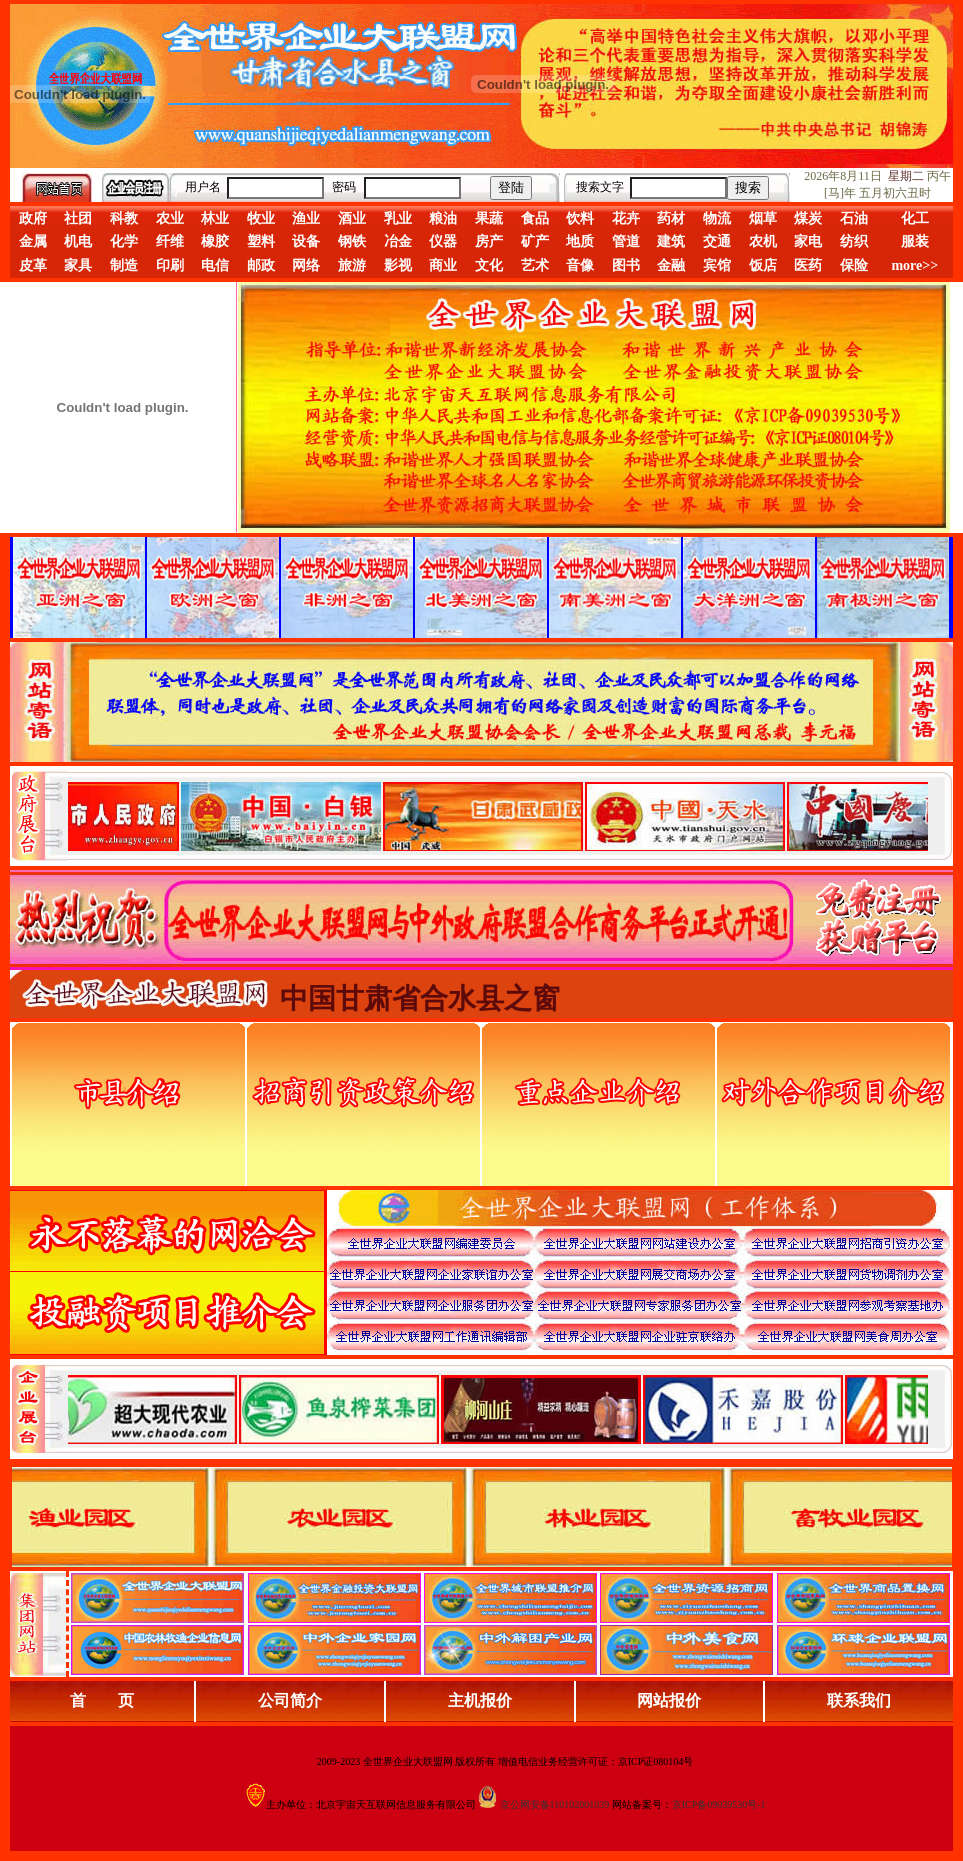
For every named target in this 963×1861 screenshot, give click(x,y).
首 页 (102, 1700)
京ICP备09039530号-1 (719, 1804)
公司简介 (290, 1700)
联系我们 (859, 1700)
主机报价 (480, 1700)
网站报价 (669, 1700)
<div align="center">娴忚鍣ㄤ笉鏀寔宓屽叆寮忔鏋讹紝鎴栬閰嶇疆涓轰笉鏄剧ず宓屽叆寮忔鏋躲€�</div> (498, 816)
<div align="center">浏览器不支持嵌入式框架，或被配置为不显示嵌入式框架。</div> (498, 1409)
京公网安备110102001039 (555, 1804)
